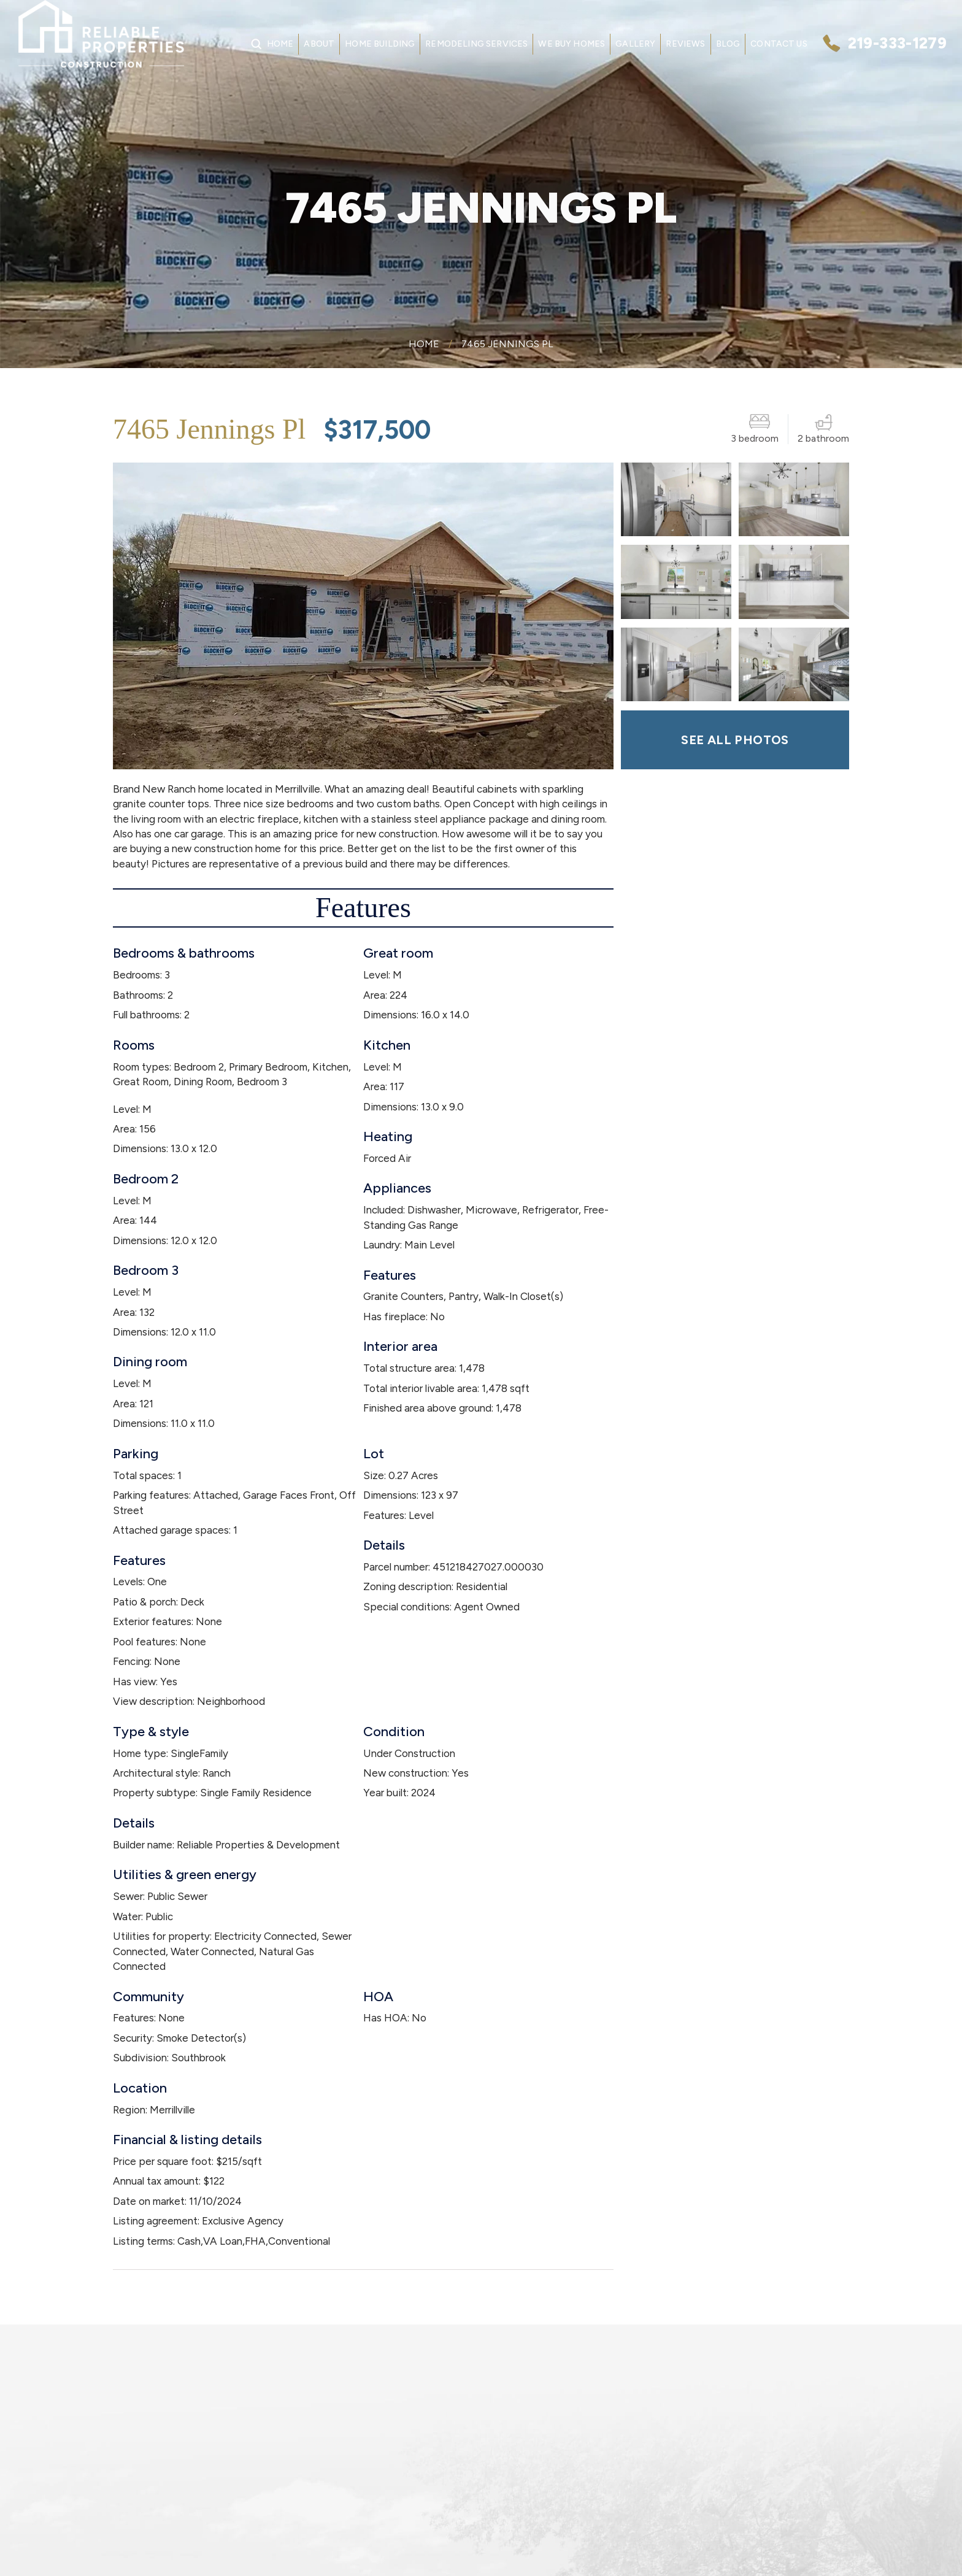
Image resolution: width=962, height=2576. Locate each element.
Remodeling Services (476, 44)
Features (363, 907)
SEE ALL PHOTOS (735, 739)
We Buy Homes (571, 44)
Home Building (380, 44)
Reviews (685, 44)
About (319, 44)
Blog (728, 44)
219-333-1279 (897, 43)
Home (280, 44)
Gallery (635, 44)
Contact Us (778, 44)
